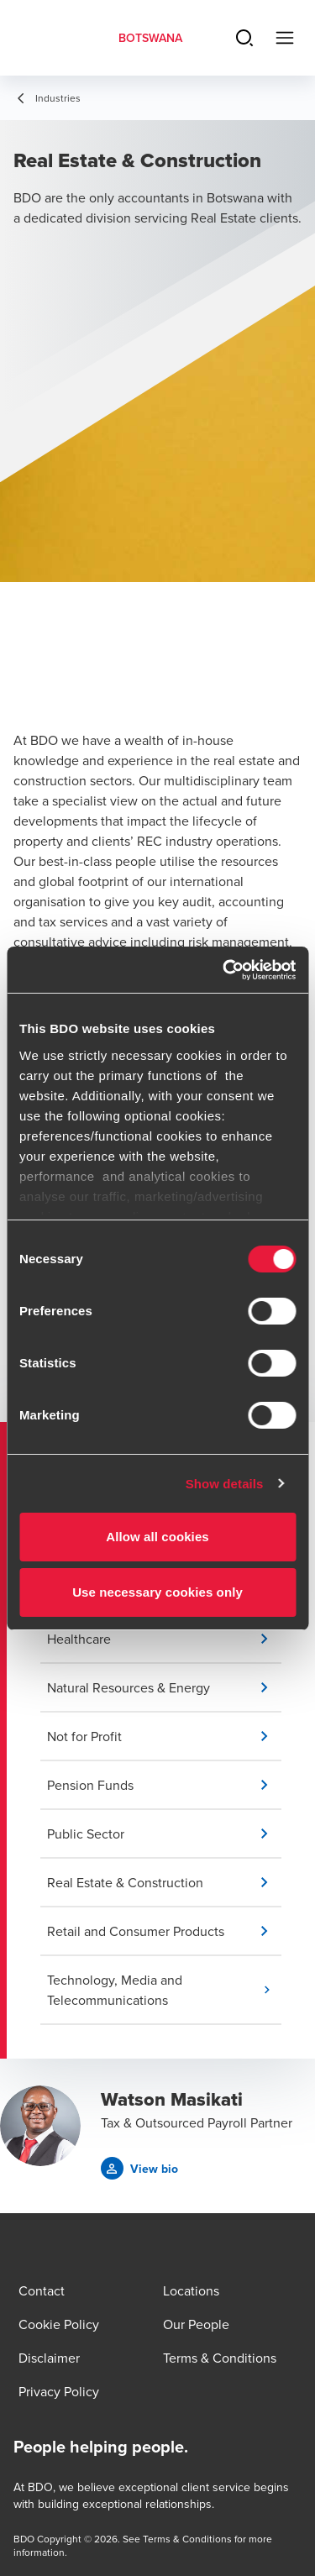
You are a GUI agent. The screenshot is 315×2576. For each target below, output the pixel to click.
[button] (164, 1639)
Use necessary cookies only (157, 1592)
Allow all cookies (157, 1536)
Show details (225, 1484)
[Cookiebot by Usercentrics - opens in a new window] (224, 970)
